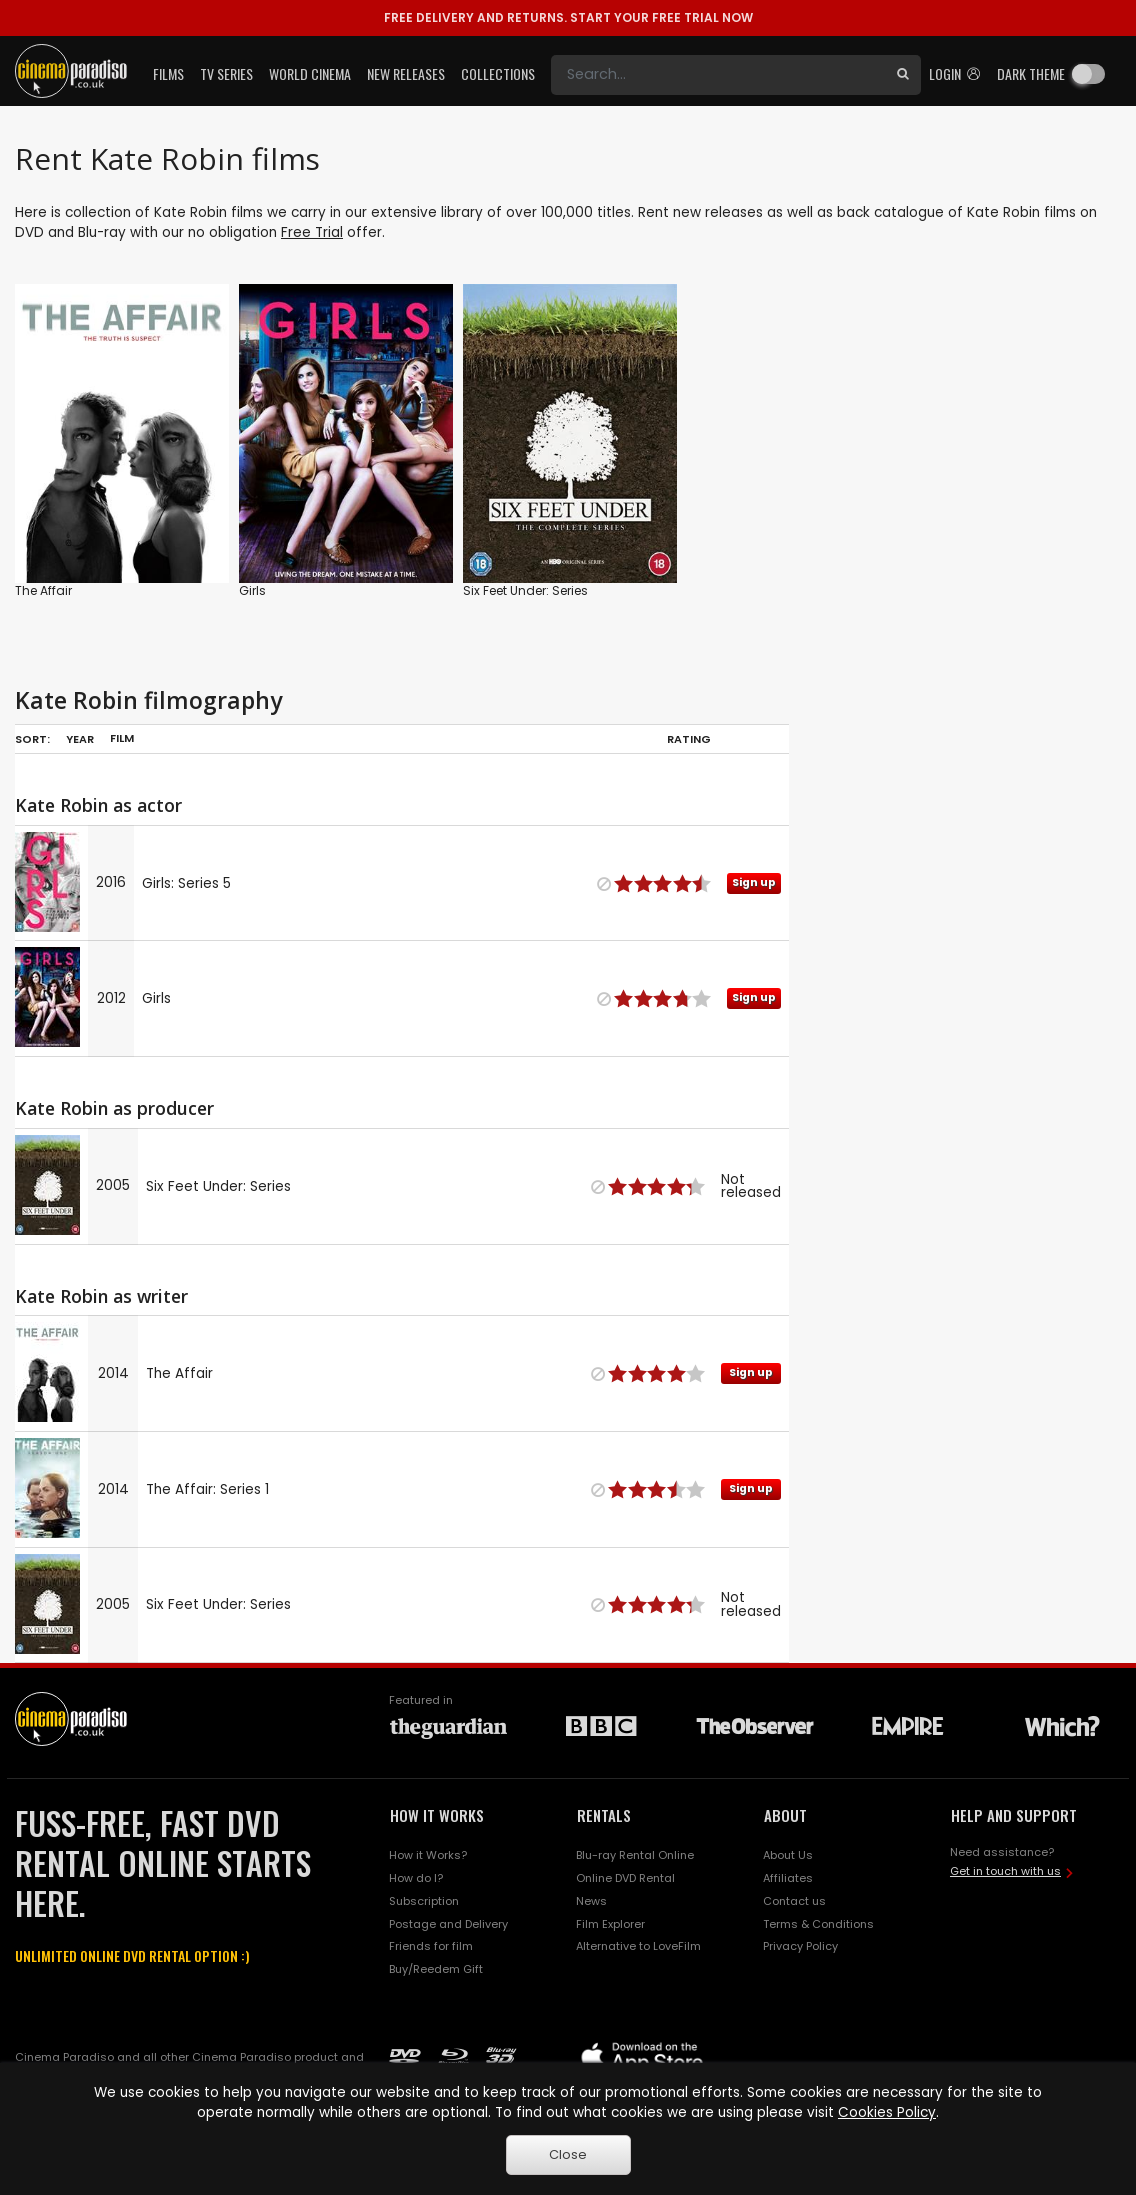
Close (568, 2154)
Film (122, 738)
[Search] (718, 75)
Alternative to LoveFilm (638, 1946)
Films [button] (168, 73)
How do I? (416, 1878)
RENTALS (604, 1815)
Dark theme (1031, 73)
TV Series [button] (226, 73)
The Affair (43, 590)
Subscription (424, 1901)
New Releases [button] (406, 73)
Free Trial (312, 232)
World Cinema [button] (310, 73)
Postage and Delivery (448, 1924)
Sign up (754, 882)
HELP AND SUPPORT (1014, 1815)
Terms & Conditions (818, 1924)
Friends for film (431, 1946)
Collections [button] (498, 73)
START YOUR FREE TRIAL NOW (568, 17)
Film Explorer (610, 1924)
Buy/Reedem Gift (436, 1969)
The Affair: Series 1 (207, 1489)
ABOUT (785, 1815)
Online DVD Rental (625, 1878)
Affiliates (788, 1878)
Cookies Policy (887, 2112)
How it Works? (428, 1855)
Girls (252, 590)
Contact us (794, 1901)
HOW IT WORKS (437, 1815)
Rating (689, 739)
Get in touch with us (1005, 1871)
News (591, 1901)
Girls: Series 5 (186, 883)
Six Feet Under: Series (525, 590)
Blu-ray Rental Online (635, 1855)
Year (80, 739)
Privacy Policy (800, 1946)
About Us (788, 1855)
